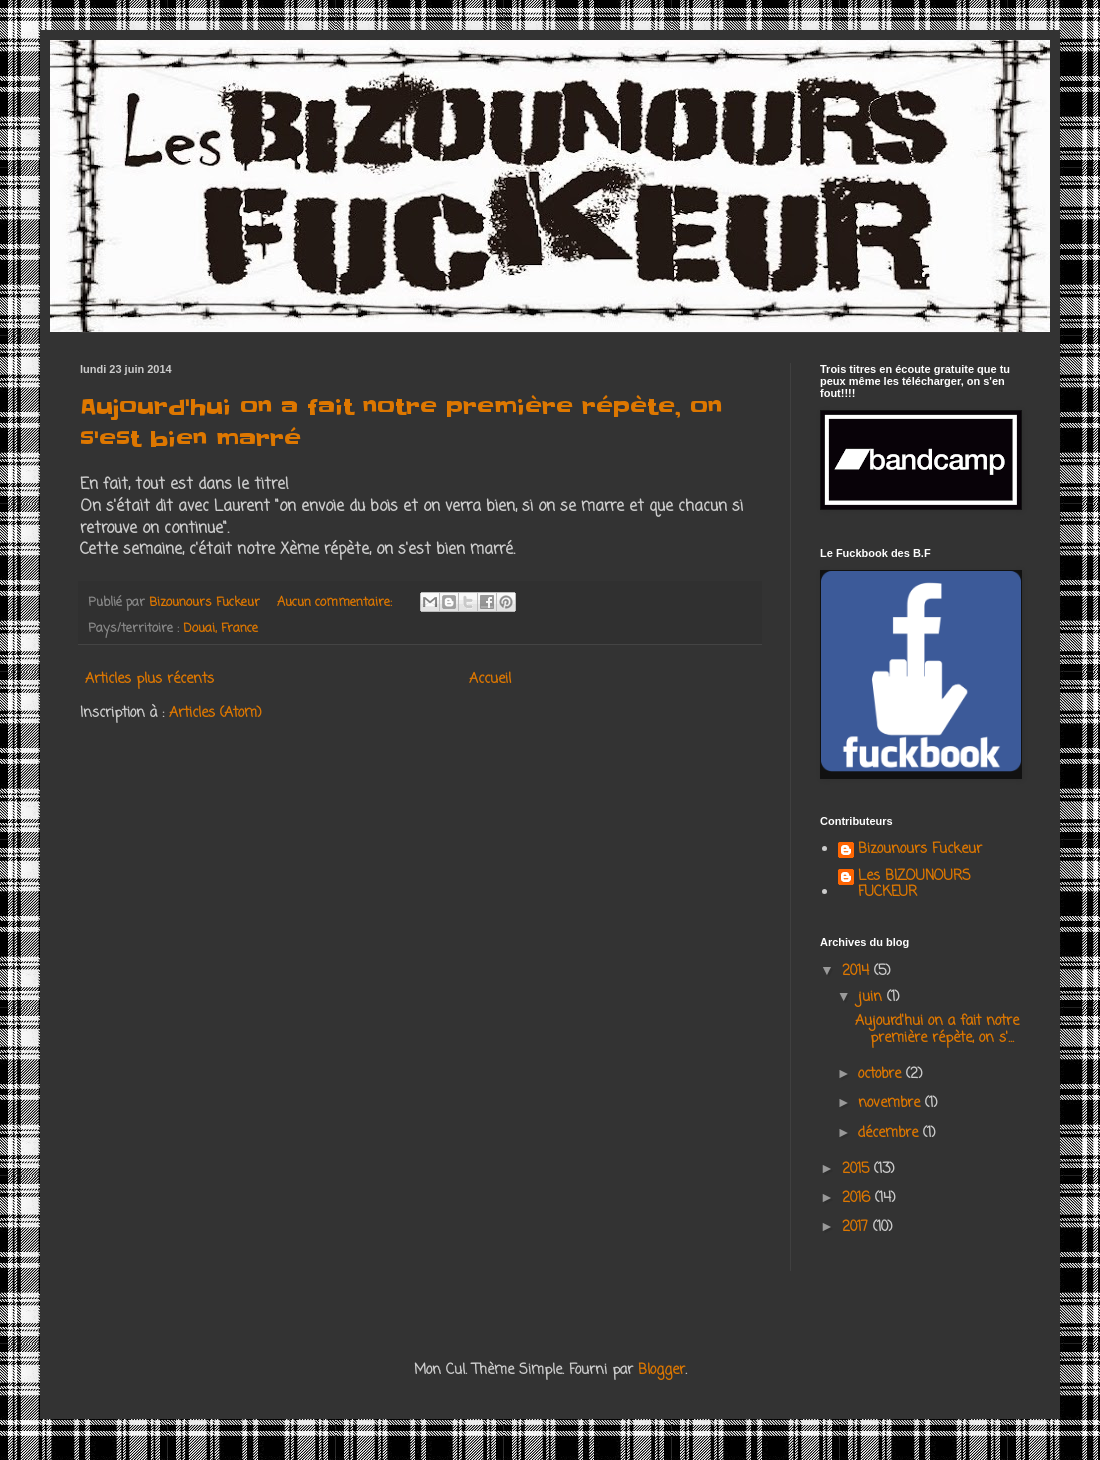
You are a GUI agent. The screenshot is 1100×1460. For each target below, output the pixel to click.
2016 (858, 1198)
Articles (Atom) (215, 713)
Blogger (661, 1370)
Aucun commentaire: (336, 602)
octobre (882, 1074)
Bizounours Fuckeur (920, 851)
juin (872, 997)
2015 (858, 1169)
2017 (857, 1227)
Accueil (490, 679)
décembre (890, 1133)
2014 (858, 971)
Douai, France (220, 628)
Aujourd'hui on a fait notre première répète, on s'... (937, 1030)
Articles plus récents (149, 679)
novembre (891, 1103)
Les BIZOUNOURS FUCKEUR (914, 886)
